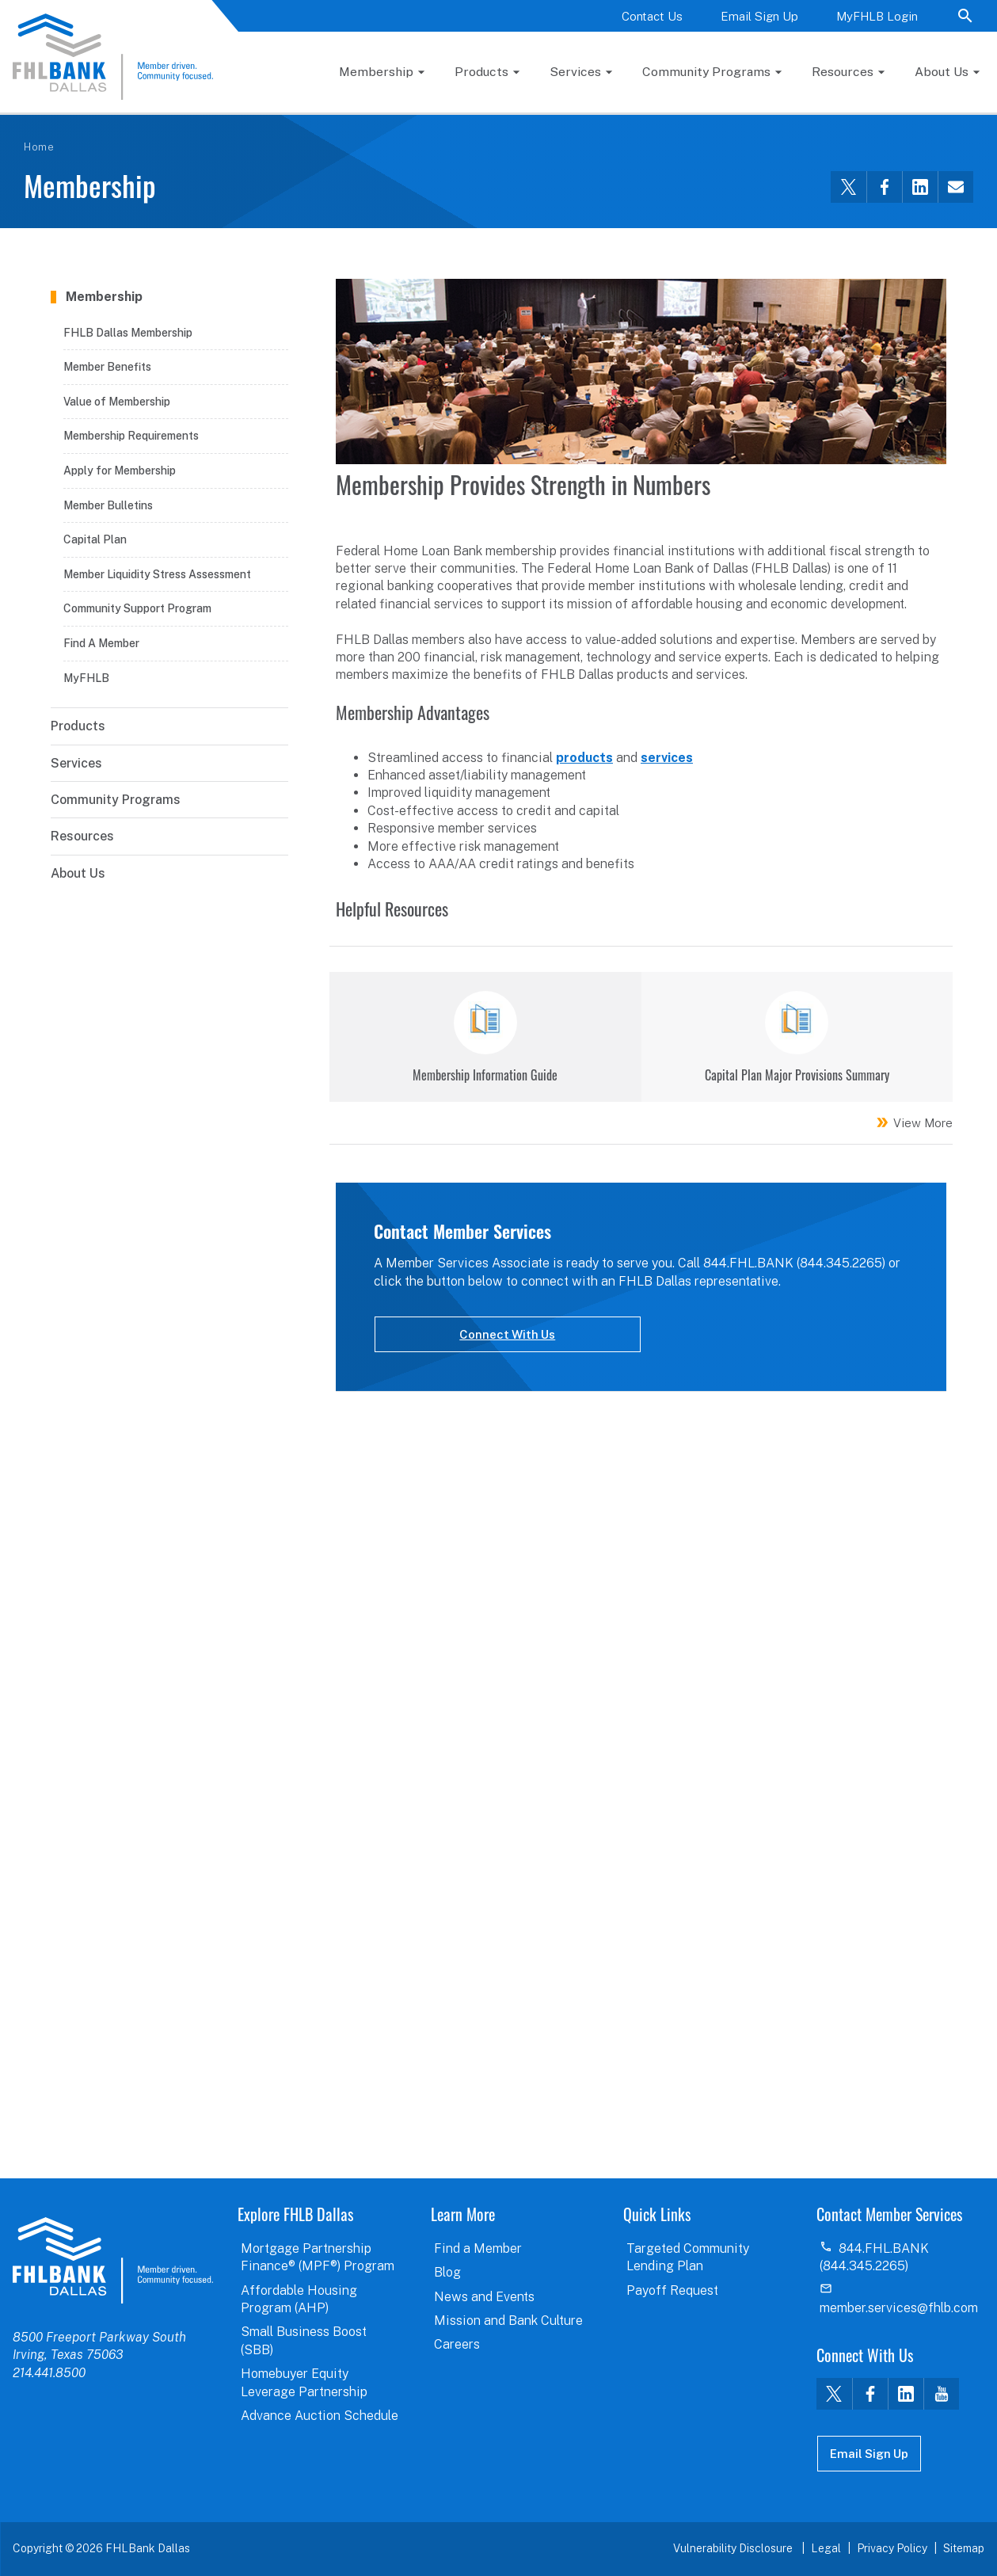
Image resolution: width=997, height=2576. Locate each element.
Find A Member (101, 643)
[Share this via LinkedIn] (920, 187)
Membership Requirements (131, 435)
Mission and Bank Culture (508, 2320)
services (667, 757)
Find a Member (478, 2248)
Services (575, 71)
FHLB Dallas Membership (127, 332)
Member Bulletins (108, 505)
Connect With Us (507, 1334)
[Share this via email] (955, 187)
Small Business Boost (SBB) (304, 2340)
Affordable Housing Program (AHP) (299, 2299)
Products (481, 71)
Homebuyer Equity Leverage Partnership (304, 2382)
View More (923, 1123)
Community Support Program (137, 608)
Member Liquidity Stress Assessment (157, 574)
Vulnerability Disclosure (734, 2548)
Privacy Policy (892, 2548)
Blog (447, 2272)
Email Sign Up (759, 16)
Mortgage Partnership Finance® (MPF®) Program (317, 2257)
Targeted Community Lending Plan (687, 2257)
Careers (457, 2344)
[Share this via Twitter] (848, 187)
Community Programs (706, 71)
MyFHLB (86, 678)
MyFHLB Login (877, 16)
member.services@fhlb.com (899, 2307)
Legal (826, 2548)
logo (113, 2260)
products (584, 757)
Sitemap (963, 2548)
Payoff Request (672, 2290)
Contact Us (652, 16)
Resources (842, 71)
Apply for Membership (119, 470)
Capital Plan (95, 539)
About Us (941, 71)
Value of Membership (116, 401)
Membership (376, 71)
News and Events (484, 2296)
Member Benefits (107, 366)
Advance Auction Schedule (319, 2415)
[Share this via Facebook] (884, 187)
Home (39, 147)
